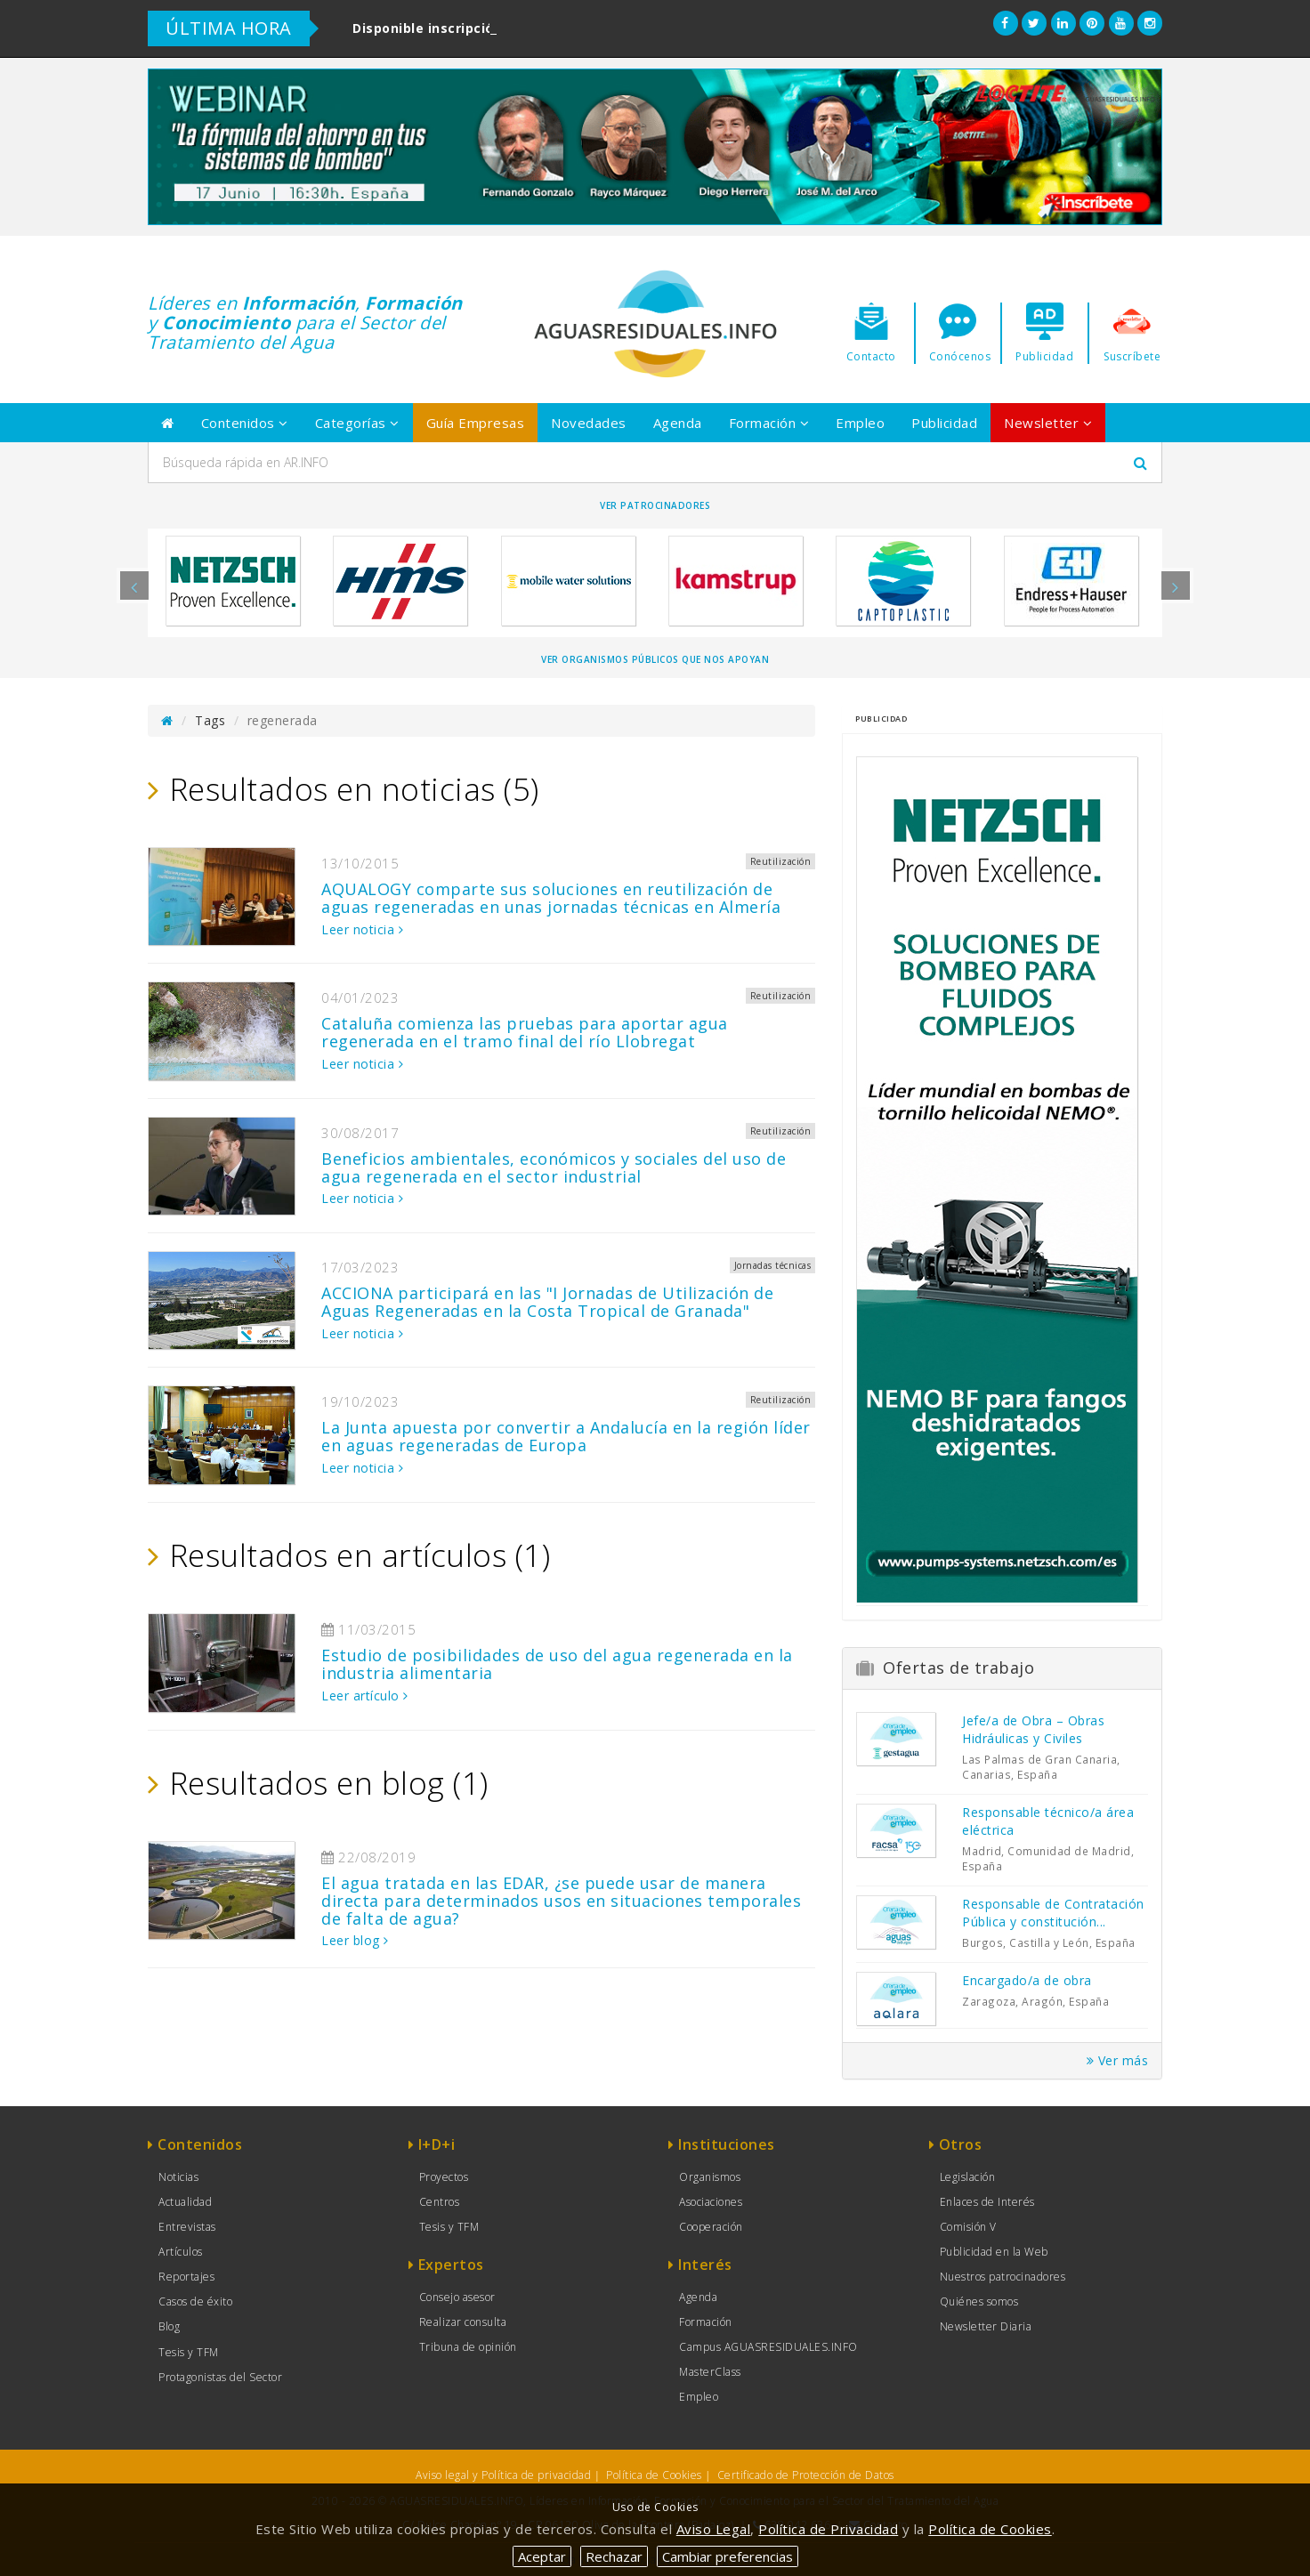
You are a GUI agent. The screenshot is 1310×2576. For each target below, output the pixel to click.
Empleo (860, 423)
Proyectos (444, 2176)
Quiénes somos (979, 2301)
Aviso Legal (713, 2529)
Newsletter (1048, 423)
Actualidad (185, 2201)
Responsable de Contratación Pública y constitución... (1053, 1912)
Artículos (180, 2251)
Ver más (1118, 2060)
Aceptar (542, 2556)
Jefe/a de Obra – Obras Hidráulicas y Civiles (1033, 1729)
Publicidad (944, 423)
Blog (169, 2326)
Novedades (589, 423)
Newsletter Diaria (986, 2326)
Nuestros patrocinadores (1003, 2276)
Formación (769, 423)
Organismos (709, 2176)
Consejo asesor (457, 2297)
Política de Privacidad (828, 2529)
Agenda (677, 423)
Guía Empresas (475, 423)
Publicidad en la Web (994, 2251)
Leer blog (355, 1940)
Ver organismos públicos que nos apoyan (655, 659)
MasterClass (710, 2371)
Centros (439, 2201)
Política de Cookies (654, 2475)
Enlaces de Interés (987, 2201)
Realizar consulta (463, 2322)
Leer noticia (362, 929)
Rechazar (614, 2556)
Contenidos (244, 423)
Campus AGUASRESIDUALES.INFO (768, 2346)
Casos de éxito (195, 2301)
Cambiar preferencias (727, 2556)
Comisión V (968, 2226)
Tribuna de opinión (468, 2346)
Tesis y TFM (188, 2352)
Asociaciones (710, 2201)
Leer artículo (364, 1695)
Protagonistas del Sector (220, 2377)
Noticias (178, 2176)
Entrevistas (187, 2226)
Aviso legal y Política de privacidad (503, 2475)
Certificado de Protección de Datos (805, 2475)
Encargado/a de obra (1027, 1980)
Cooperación (711, 2226)
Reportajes (186, 2276)
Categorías (357, 423)
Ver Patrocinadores (655, 505)
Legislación (968, 2176)
